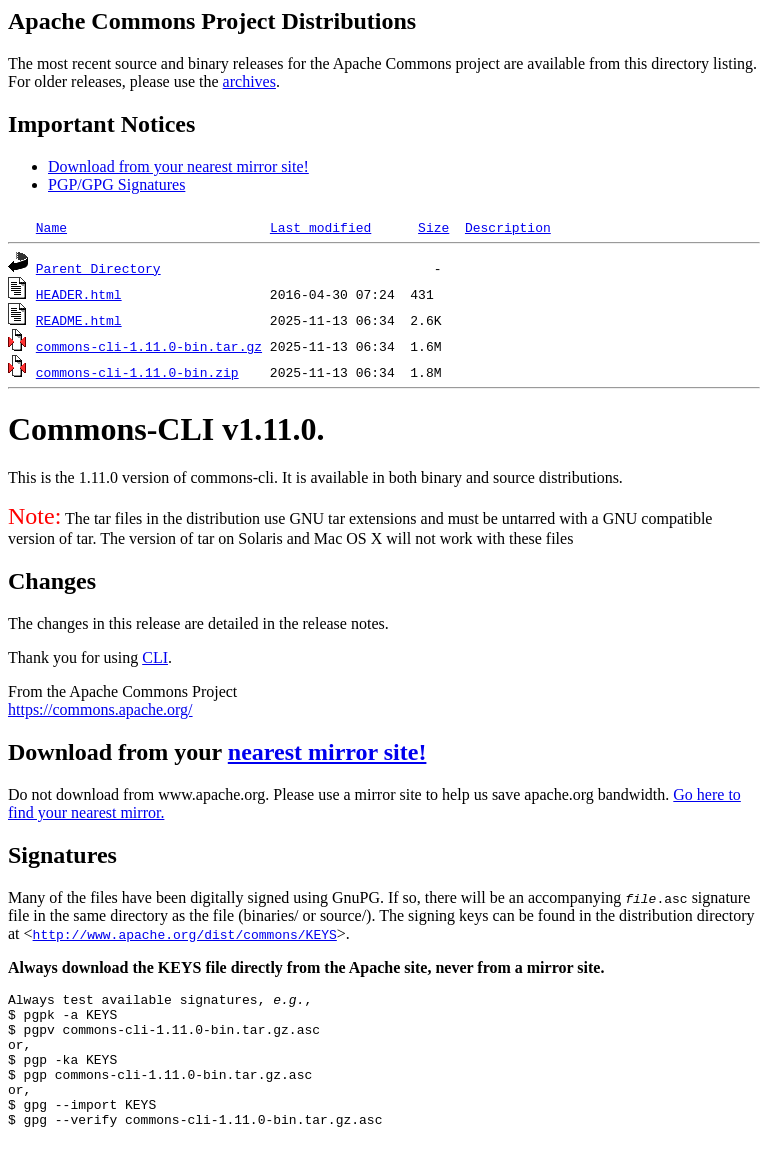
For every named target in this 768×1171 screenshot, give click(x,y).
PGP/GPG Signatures (116, 184)
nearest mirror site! (327, 752)
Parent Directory (98, 268)
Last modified (320, 227)
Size (433, 227)
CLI (155, 657)
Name (51, 227)
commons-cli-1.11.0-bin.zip (137, 372)
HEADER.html (79, 294)
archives (249, 81)
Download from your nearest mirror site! (178, 166)
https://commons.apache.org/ (100, 709)
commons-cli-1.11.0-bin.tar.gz (149, 346)
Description (508, 227)
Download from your (118, 752)
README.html (79, 320)
